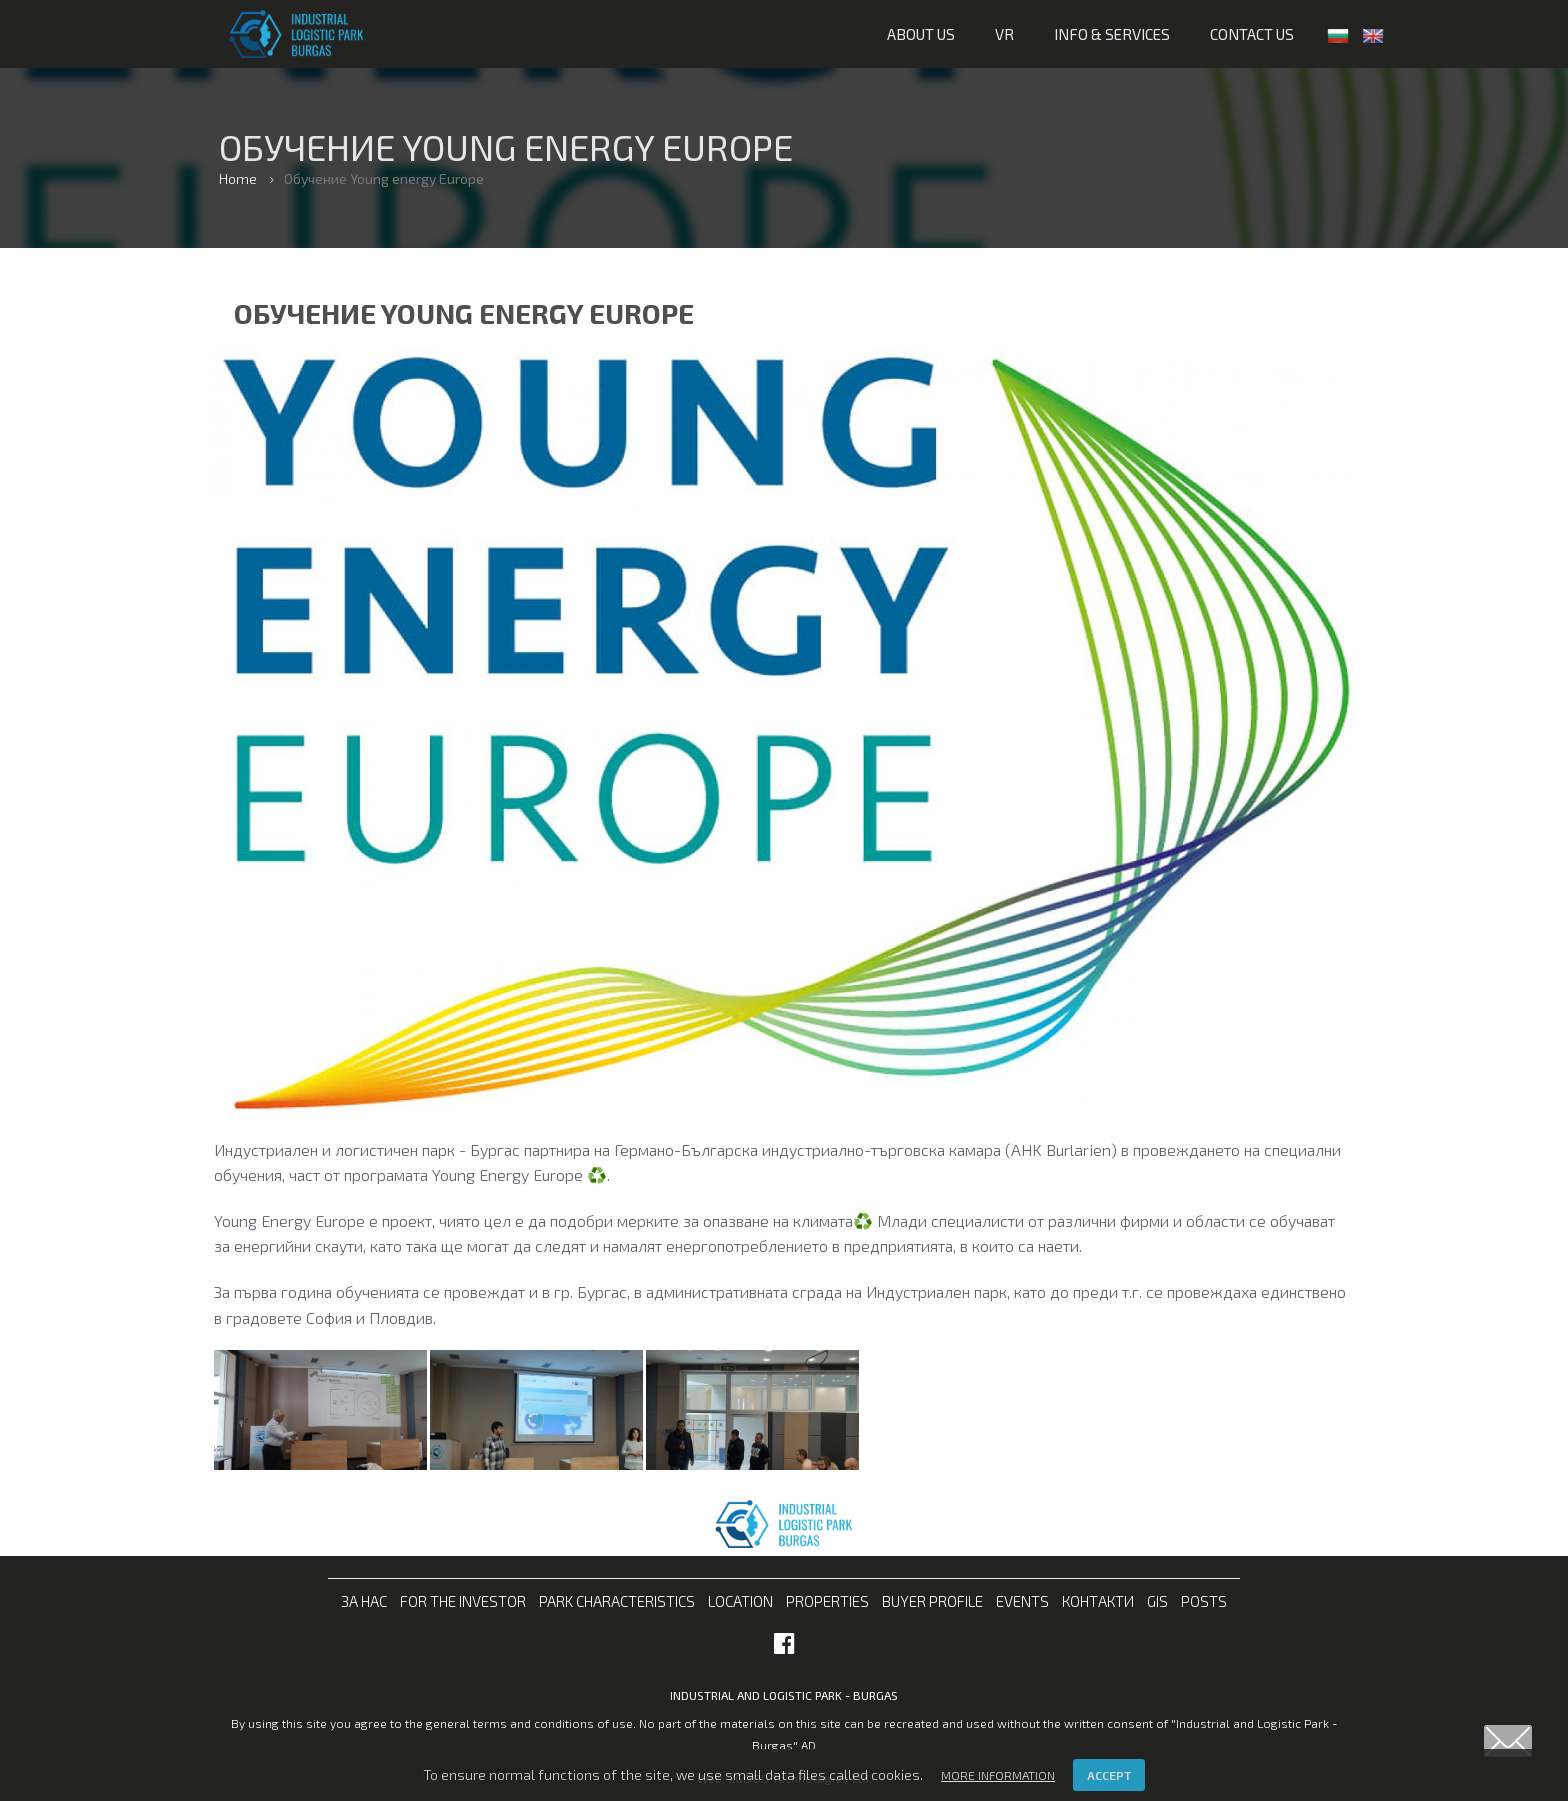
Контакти (1098, 1601)
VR (1004, 34)
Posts (1204, 1601)
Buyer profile (932, 1601)
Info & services (1112, 34)
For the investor (463, 1601)
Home (238, 178)
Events (1022, 1601)
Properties (827, 1601)
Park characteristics (617, 1601)
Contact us (1252, 34)
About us (921, 34)
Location (740, 1601)
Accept (1109, 1775)
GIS (1157, 1601)
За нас (364, 1601)
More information (998, 1775)
